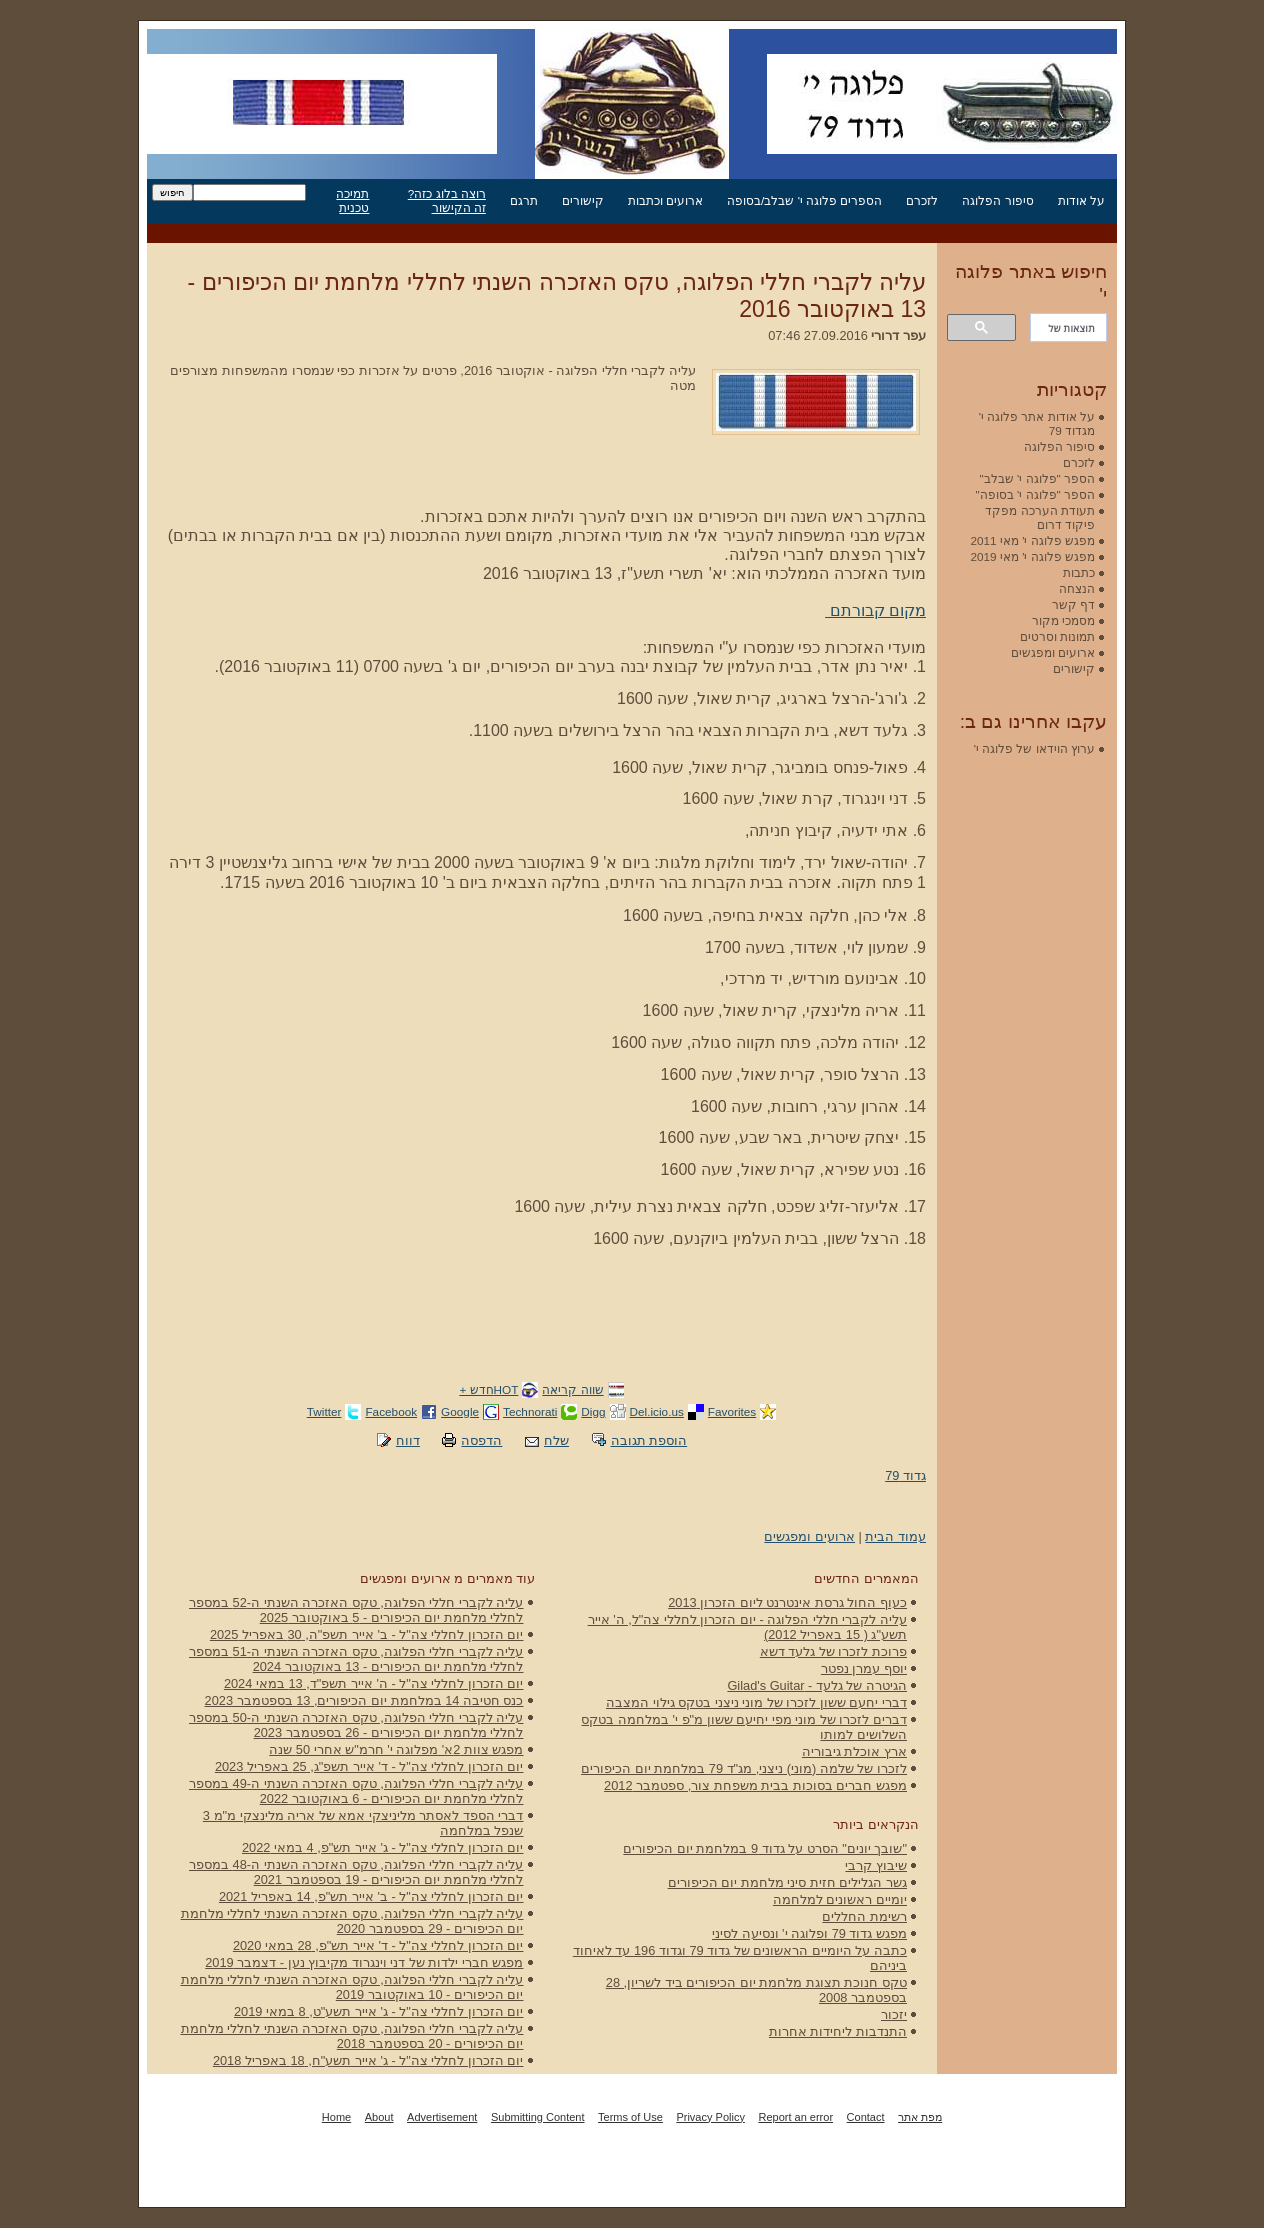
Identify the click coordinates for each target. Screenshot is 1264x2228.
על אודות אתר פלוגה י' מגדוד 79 (1037, 423)
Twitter (324, 1411)
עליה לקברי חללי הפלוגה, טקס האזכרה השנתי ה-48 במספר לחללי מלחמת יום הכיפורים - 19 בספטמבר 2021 (356, 1872)
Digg (593, 1411)
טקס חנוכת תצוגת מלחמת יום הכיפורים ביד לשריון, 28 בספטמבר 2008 (756, 1990)
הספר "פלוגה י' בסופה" (1035, 494)
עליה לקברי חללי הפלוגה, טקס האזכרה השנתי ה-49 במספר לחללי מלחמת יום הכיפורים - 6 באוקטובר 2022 (356, 1791)
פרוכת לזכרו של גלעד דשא (833, 1651)
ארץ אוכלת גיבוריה (854, 1751)
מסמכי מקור (1063, 620)
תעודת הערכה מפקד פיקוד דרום (1040, 517)
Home (336, 2117)
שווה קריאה (572, 1389)
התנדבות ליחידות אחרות (838, 2031)
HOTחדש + (488, 1389)
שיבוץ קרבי (876, 1865)
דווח (408, 1440)
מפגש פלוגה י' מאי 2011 (1032, 540)
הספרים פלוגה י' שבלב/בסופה (804, 200)
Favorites (732, 1411)
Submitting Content (538, 2117)
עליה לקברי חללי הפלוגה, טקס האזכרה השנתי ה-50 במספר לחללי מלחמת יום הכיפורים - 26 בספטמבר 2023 (356, 1725)
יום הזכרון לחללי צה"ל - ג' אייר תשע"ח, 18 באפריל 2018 (368, 2060)
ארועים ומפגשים (809, 1536)
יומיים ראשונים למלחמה (840, 1899)
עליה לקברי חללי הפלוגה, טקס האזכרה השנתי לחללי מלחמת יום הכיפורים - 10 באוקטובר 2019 (352, 1987)
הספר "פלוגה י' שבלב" (1037, 478)
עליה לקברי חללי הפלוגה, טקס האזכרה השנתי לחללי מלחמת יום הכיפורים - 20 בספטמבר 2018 (352, 2036)
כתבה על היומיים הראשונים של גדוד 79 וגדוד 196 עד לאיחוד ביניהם (740, 1958)
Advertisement (442, 2117)
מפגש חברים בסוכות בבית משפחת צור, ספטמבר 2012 (755, 1785)
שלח (556, 1440)
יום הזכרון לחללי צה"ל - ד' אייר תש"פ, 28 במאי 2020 (378, 1945)
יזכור (894, 2014)
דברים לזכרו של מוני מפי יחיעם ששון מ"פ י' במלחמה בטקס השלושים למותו (744, 1727)
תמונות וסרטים (1057, 636)
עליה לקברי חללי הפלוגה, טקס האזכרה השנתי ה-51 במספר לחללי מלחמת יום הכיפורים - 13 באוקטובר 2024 (356, 1659)
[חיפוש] (1070, 328)
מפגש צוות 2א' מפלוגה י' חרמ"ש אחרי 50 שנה (396, 1749)
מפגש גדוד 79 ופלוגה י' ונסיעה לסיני (809, 1933)
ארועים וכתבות (665, 200)
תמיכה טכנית (352, 200)
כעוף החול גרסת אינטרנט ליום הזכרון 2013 (787, 1602)
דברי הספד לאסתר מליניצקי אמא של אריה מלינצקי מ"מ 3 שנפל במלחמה (363, 1823)
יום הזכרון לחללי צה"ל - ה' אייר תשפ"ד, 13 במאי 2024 (374, 1683)
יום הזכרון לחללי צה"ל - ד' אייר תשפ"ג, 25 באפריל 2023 (369, 1766)
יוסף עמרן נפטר (864, 1668)
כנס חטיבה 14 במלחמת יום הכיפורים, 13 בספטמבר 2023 (364, 1700)
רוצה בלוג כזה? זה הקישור (447, 200)
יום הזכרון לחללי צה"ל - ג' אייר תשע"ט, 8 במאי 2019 (379, 2011)
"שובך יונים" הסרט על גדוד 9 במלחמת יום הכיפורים (765, 1848)
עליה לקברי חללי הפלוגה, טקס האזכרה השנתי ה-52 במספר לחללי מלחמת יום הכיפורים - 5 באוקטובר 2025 (356, 1610)
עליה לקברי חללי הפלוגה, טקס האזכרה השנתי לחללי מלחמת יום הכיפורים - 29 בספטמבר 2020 (352, 1921)
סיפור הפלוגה (997, 200)
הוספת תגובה (649, 1440)
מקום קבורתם (875, 610)
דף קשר (1073, 604)
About (379, 2117)
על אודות (1081, 200)
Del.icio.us (657, 1411)
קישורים (583, 200)
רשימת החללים (864, 1916)
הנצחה (1077, 588)
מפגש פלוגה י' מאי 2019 (1032, 556)
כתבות (1079, 572)
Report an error (795, 2117)
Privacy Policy (710, 2117)
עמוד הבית (895, 1536)
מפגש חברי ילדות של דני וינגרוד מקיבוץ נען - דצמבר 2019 (364, 1962)
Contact (866, 2117)
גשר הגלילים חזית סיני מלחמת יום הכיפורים (787, 1882)
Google (460, 1411)
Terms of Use (630, 2117)
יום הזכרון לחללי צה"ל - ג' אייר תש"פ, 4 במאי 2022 (383, 1847)
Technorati (530, 1411)
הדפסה (481, 1440)
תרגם (524, 200)
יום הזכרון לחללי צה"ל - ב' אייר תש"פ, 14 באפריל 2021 (371, 1896)
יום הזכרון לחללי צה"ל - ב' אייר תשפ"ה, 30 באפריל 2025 (367, 1634)
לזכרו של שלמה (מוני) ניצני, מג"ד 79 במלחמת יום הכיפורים (744, 1768)
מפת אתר (920, 2117)
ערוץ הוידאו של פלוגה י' (1034, 748)
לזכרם (922, 200)
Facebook (391, 1411)
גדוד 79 (905, 1475)
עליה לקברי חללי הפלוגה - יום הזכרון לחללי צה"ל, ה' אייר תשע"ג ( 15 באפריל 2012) (747, 1627)
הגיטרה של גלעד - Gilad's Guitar (817, 1685)
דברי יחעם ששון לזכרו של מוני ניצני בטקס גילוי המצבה (756, 1702)
